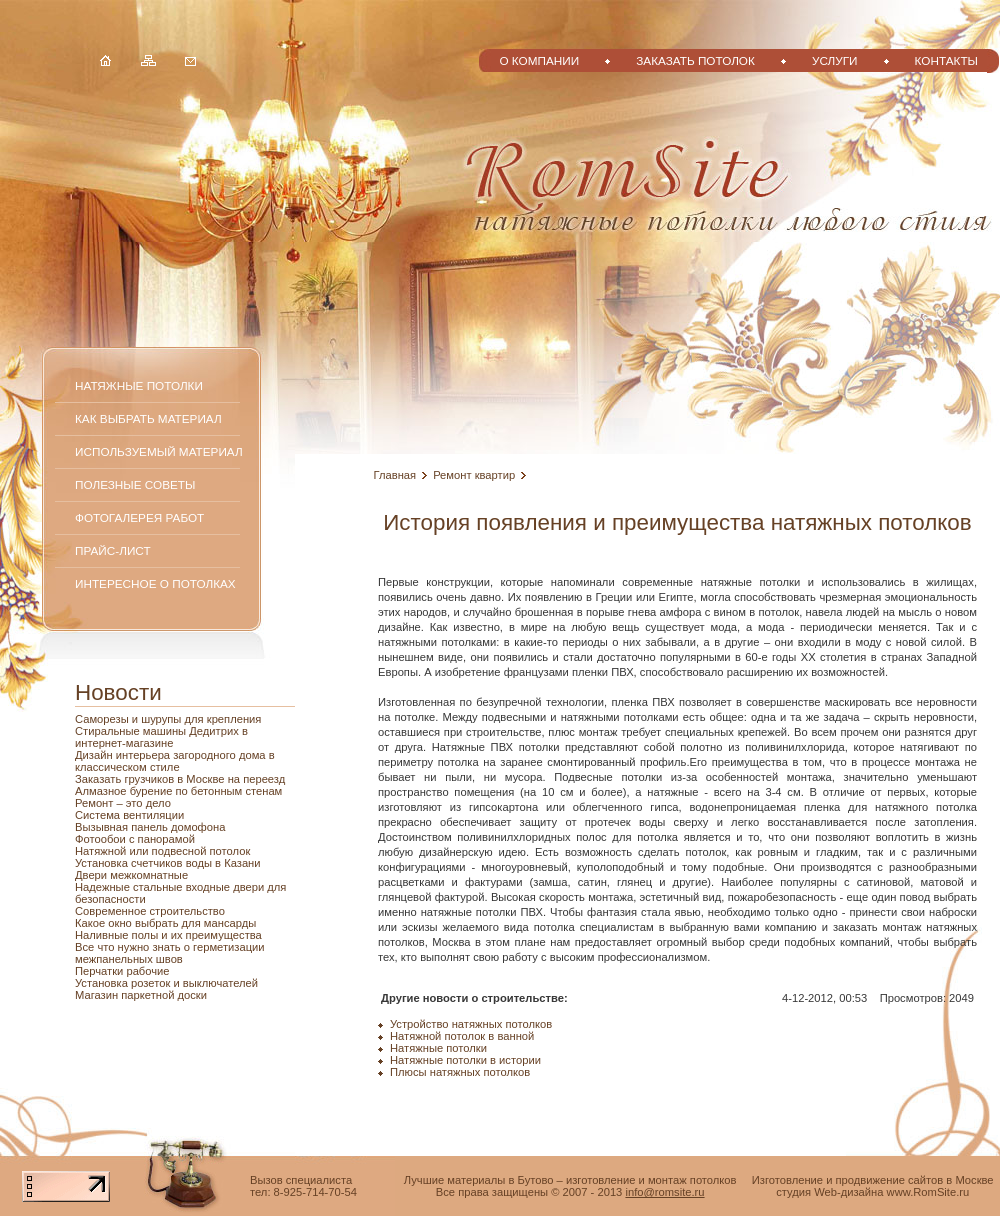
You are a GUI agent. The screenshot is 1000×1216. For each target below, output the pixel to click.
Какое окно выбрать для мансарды (165, 923)
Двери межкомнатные (131, 875)
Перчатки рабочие (122, 971)
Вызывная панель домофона (150, 827)
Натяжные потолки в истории (465, 1060)
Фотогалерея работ (139, 517)
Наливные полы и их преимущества (168, 935)
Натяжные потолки (139, 385)
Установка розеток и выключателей (166, 983)
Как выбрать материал (148, 418)
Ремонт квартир (474, 475)
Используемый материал (159, 451)
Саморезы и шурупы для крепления (168, 719)
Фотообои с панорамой (135, 839)
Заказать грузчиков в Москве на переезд (180, 779)
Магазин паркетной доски (141, 995)
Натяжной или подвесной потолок (162, 851)
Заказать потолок (695, 60)
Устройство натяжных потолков (471, 1024)
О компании (539, 60)
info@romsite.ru (664, 1192)
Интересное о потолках (155, 583)
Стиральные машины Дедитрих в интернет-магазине (161, 737)
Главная (395, 475)
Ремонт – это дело (123, 803)
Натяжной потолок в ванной (462, 1036)
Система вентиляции (129, 815)
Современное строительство (150, 911)
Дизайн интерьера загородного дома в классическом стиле (175, 761)
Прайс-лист (113, 550)
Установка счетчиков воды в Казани (168, 863)
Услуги (835, 60)
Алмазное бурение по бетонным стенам (178, 791)
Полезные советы (135, 484)
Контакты (946, 60)
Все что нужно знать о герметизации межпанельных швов (170, 953)
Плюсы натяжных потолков (460, 1072)
